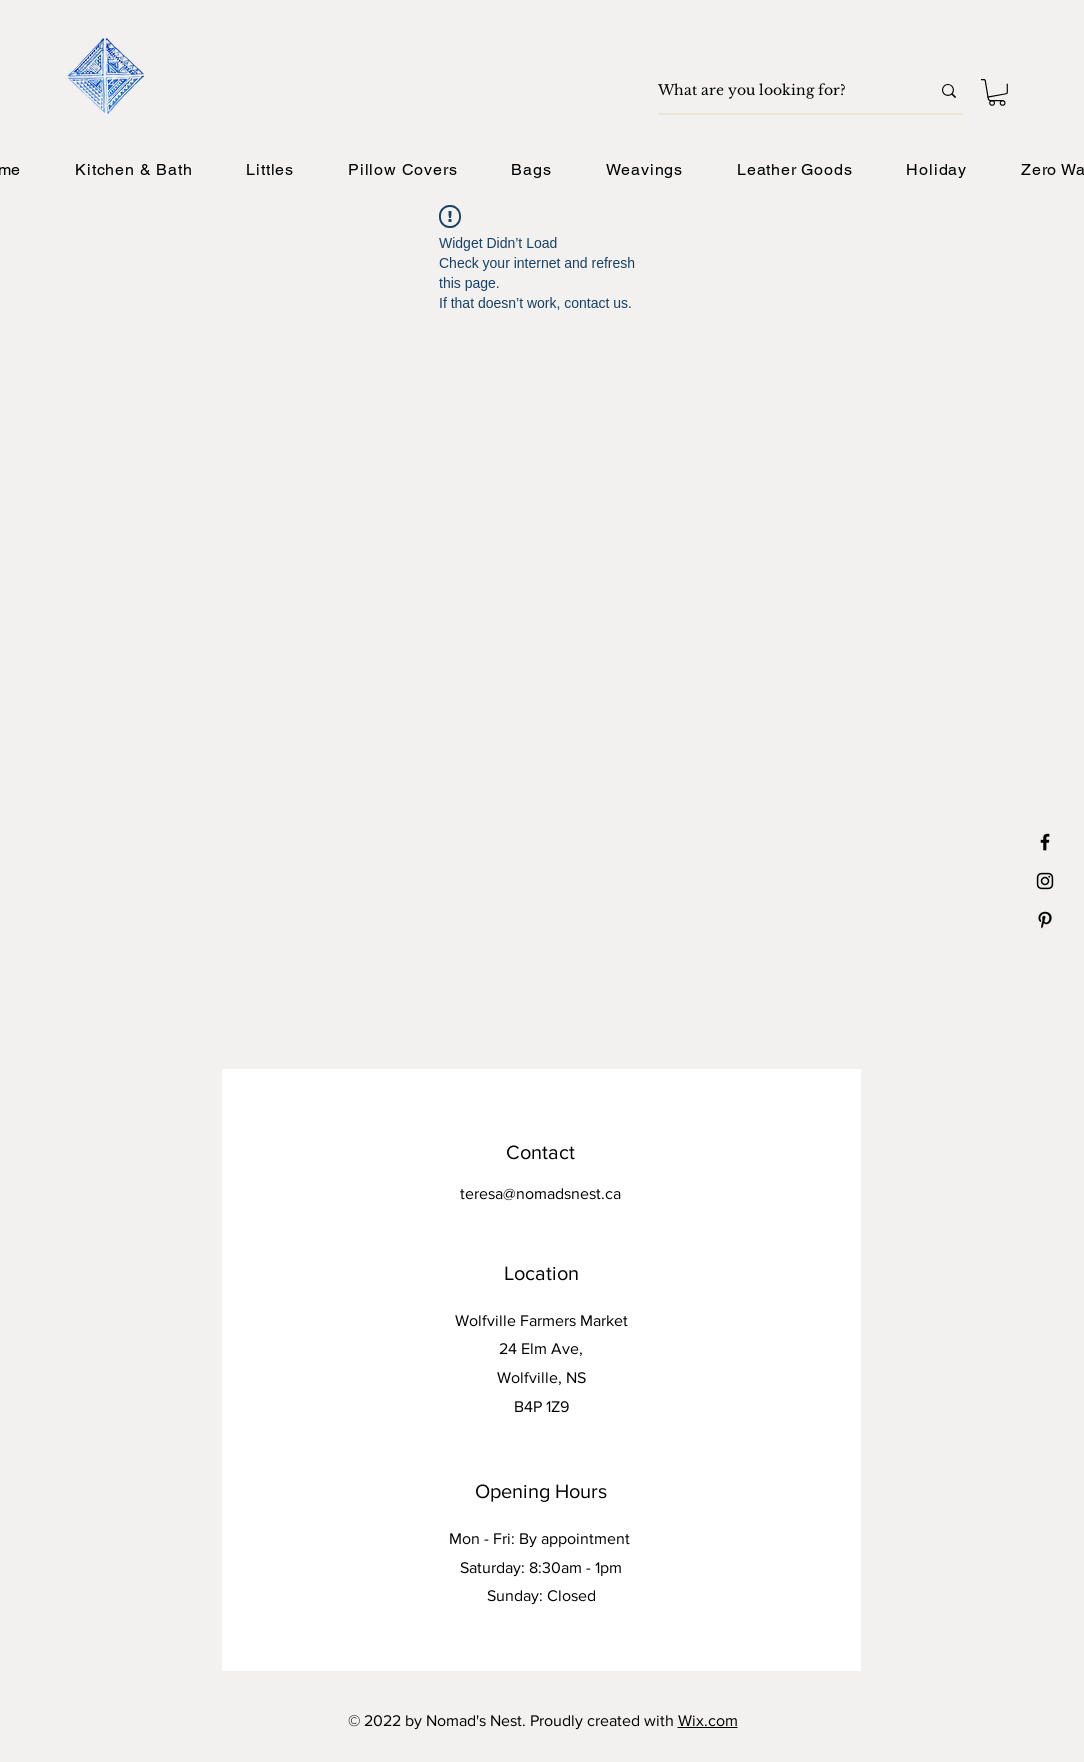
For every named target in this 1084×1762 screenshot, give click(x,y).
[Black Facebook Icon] (1045, 842)
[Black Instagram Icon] (1045, 881)
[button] (997, 92)
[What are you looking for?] (779, 91)
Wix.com (708, 1720)
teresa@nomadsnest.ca (540, 1193)
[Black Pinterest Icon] (1045, 920)
